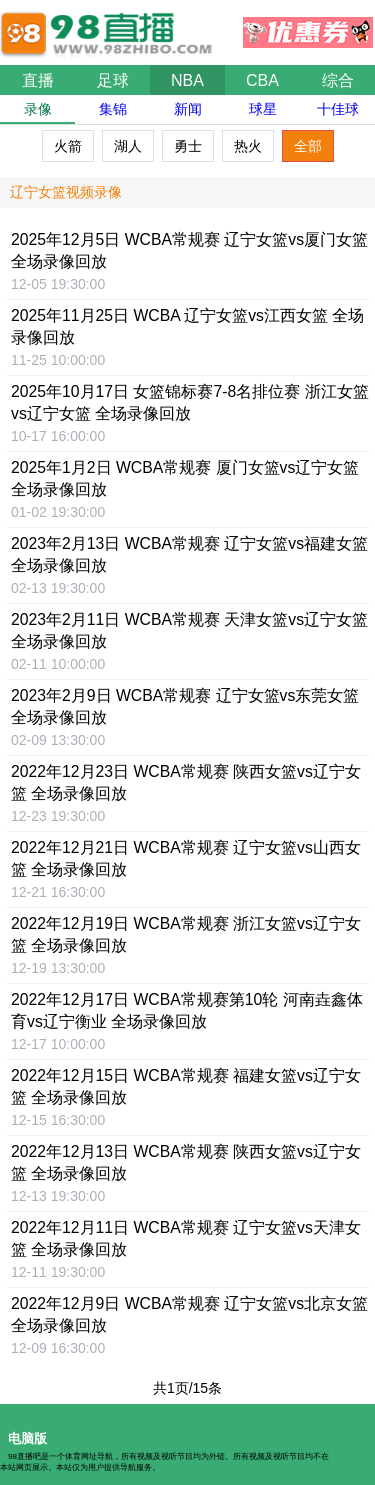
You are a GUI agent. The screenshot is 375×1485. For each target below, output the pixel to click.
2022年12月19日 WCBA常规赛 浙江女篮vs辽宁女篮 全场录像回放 (186, 934)
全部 (308, 146)
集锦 (113, 109)
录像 (38, 109)
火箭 (68, 146)
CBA (262, 80)
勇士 (188, 146)
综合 (338, 80)
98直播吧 (110, 24)
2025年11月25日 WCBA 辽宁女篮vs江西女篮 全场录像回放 (187, 326)
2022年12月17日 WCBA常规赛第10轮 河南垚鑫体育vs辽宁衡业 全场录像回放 (187, 1010)
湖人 (128, 146)
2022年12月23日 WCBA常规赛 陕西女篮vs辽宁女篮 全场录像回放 (186, 782)
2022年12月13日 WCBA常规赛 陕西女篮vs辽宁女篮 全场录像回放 (186, 1162)
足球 (113, 80)
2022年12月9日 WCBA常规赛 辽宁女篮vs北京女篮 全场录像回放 (189, 1314)
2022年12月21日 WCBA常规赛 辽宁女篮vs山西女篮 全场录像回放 (186, 858)
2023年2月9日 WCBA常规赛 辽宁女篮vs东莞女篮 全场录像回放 (185, 706)
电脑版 (27, 1438)
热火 (248, 146)
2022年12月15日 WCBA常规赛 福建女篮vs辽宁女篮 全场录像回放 (186, 1086)
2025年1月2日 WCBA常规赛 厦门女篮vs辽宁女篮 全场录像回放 (185, 478)
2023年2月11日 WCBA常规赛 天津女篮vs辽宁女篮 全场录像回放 (189, 630)
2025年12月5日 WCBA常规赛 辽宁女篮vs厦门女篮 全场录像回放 (189, 250)
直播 (38, 80)
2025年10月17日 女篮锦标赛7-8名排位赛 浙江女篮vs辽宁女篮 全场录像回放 (190, 402)
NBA (187, 80)
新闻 (188, 109)
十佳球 (338, 109)
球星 (263, 109)
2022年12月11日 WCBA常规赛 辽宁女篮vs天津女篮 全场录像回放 (186, 1238)
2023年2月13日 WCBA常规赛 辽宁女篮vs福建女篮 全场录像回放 (189, 554)
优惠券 (308, 27)
